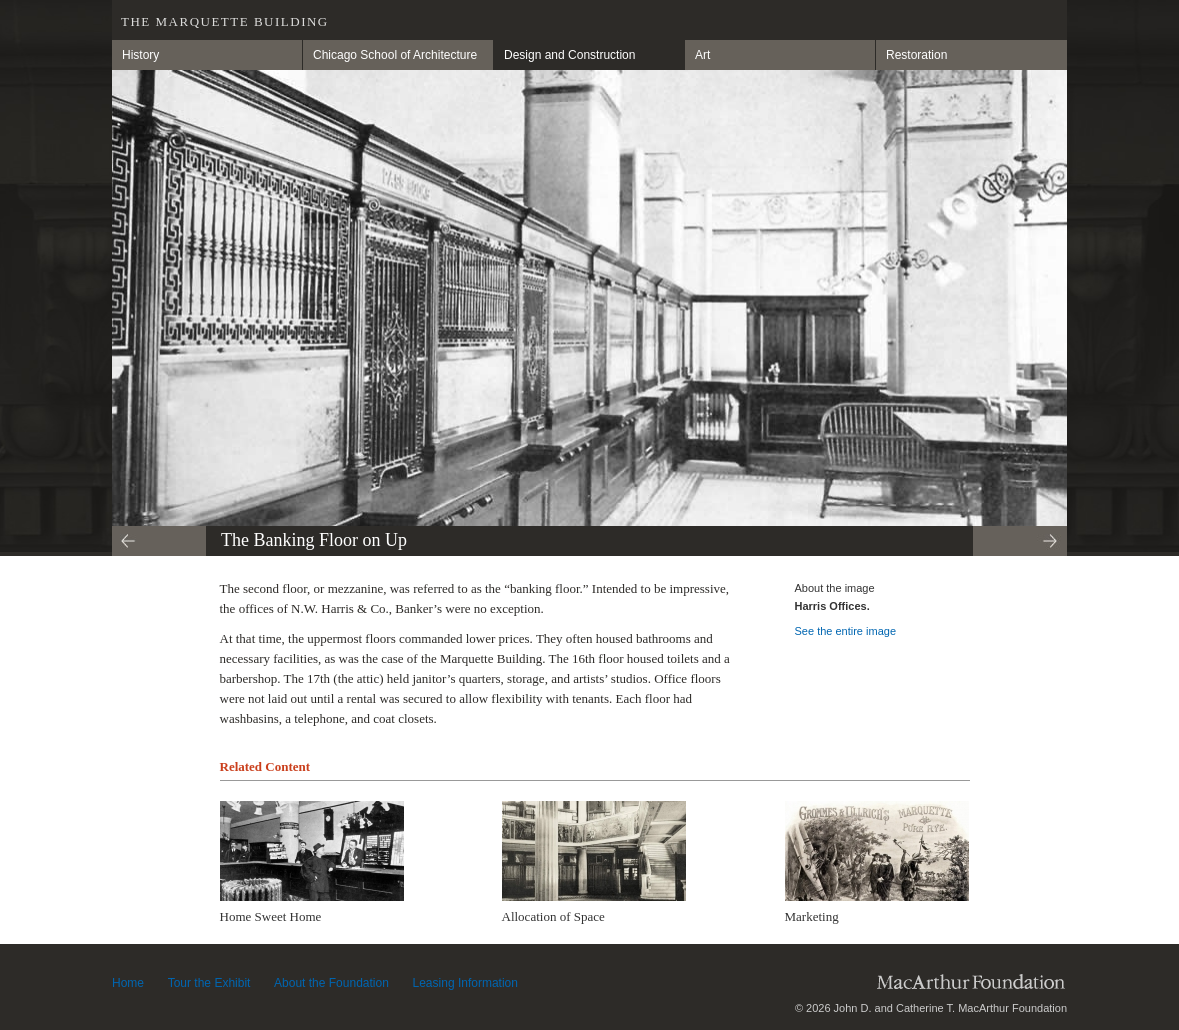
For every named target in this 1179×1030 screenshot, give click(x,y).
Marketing (812, 916)
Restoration (916, 55)
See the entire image (846, 631)
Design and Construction (569, 55)
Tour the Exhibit (209, 983)
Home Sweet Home (271, 916)
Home (128, 983)
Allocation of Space (553, 916)
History (140, 55)
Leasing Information (465, 983)
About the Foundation (331, 983)
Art (702, 55)
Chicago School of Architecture (395, 55)
